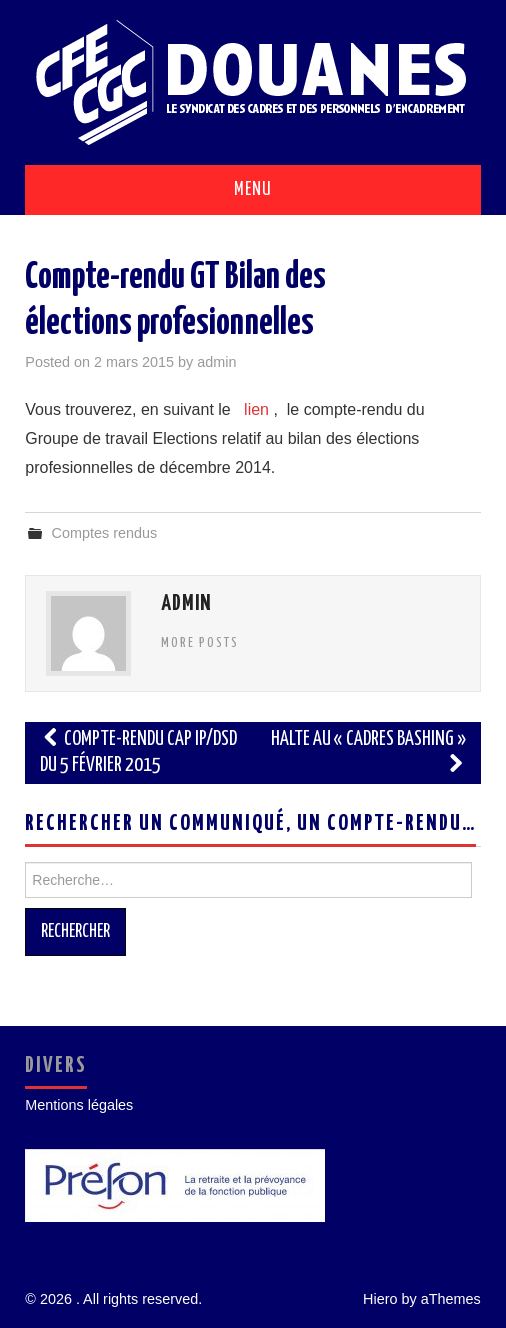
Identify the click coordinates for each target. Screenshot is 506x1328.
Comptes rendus (105, 533)
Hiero (380, 1299)
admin (216, 362)
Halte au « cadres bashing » (368, 752)
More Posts (200, 643)
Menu (253, 190)
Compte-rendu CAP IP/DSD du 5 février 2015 (138, 752)
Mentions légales (79, 1105)
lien (257, 409)
